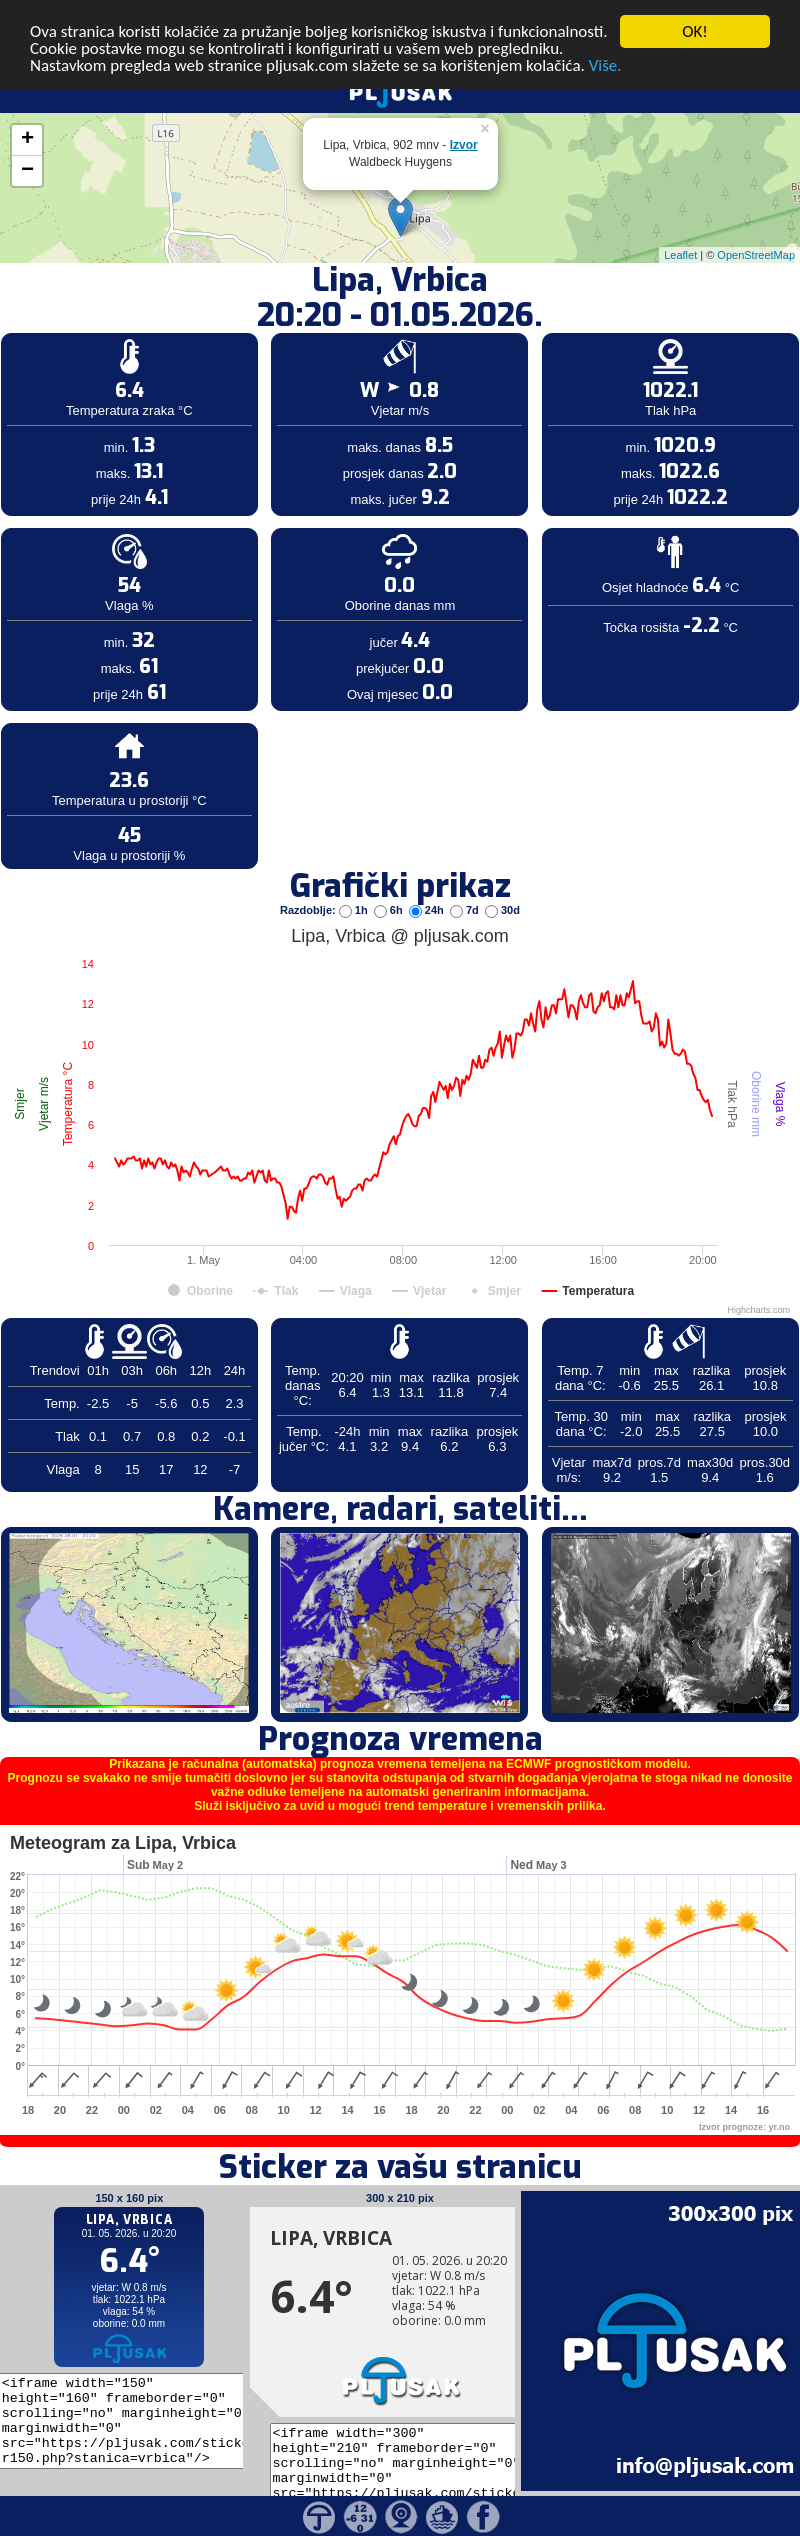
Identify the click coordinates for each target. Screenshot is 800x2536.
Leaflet (680, 227)
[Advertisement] (153, 328)
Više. (605, 38)
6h (390, 882)
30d (502, 882)
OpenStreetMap (756, 227)
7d (466, 882)
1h (355, 882)
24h (428, 882)
